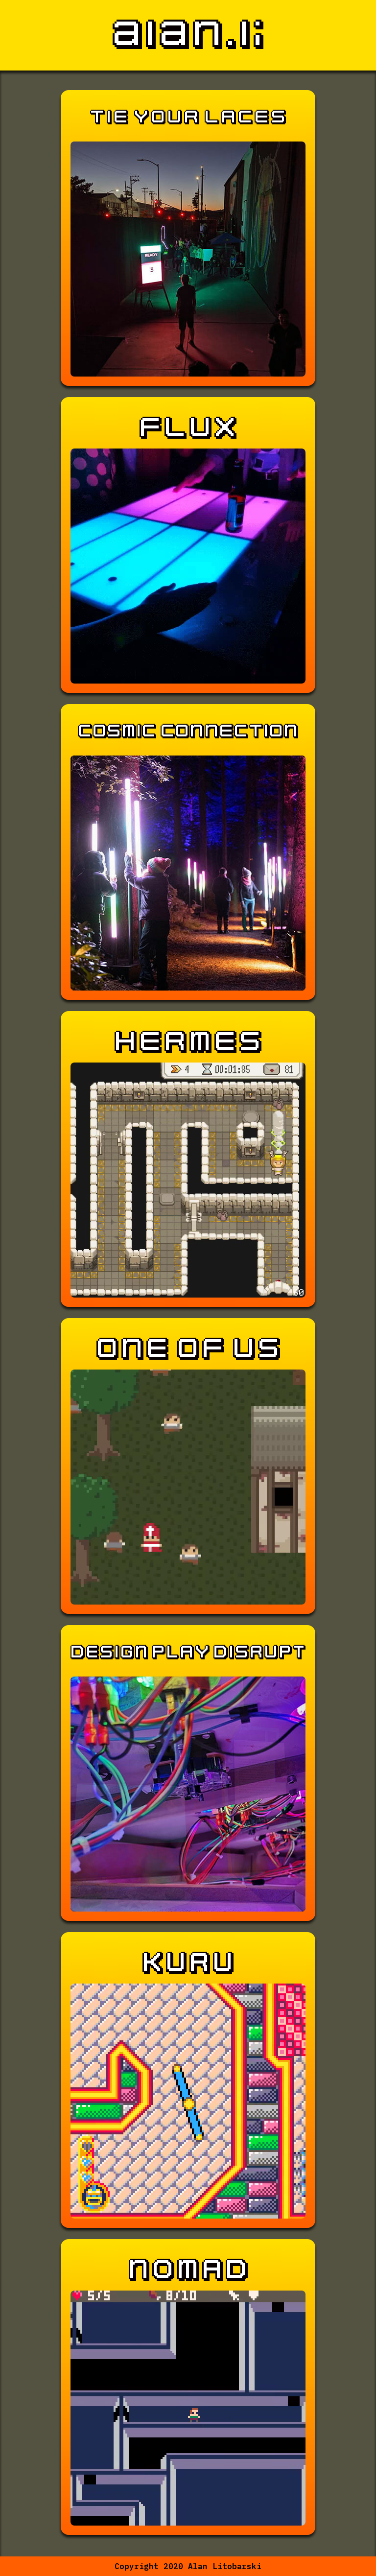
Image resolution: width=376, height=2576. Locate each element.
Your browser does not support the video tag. (188, 1180)
